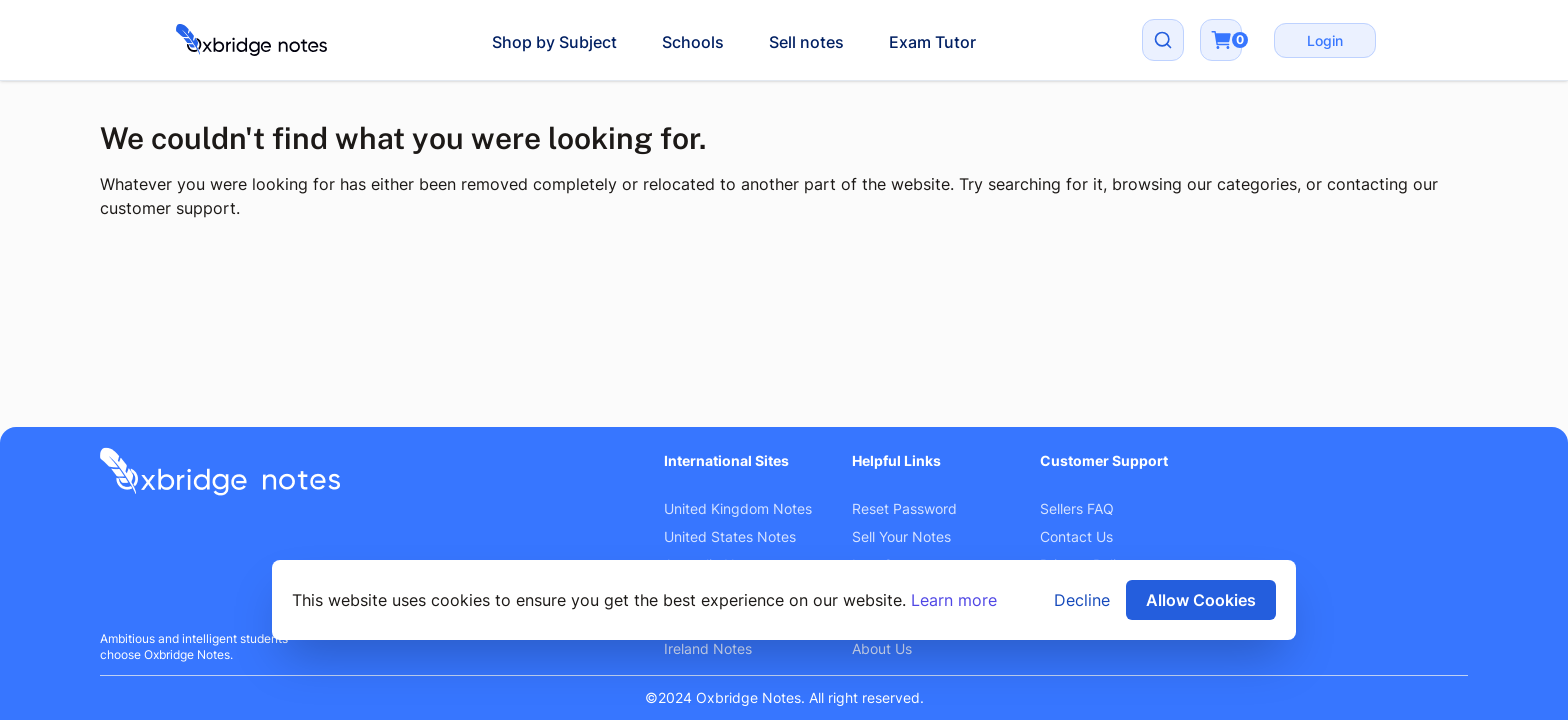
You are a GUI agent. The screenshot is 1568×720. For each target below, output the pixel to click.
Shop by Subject (554, 42)
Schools (693, 42)
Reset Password (904, 508)
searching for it (1045, 184)
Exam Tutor (932, 42)
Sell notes (806, 42)
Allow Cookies (1201, 600)
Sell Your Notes (901, 536)
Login (1325, 40)
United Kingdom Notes (738, 508)
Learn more (954, 600)
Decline (1082, 600)
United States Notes (730, 536)
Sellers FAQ (1077, 508)
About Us (882, 648)
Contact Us (1076, 536)
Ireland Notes (708, 648)
